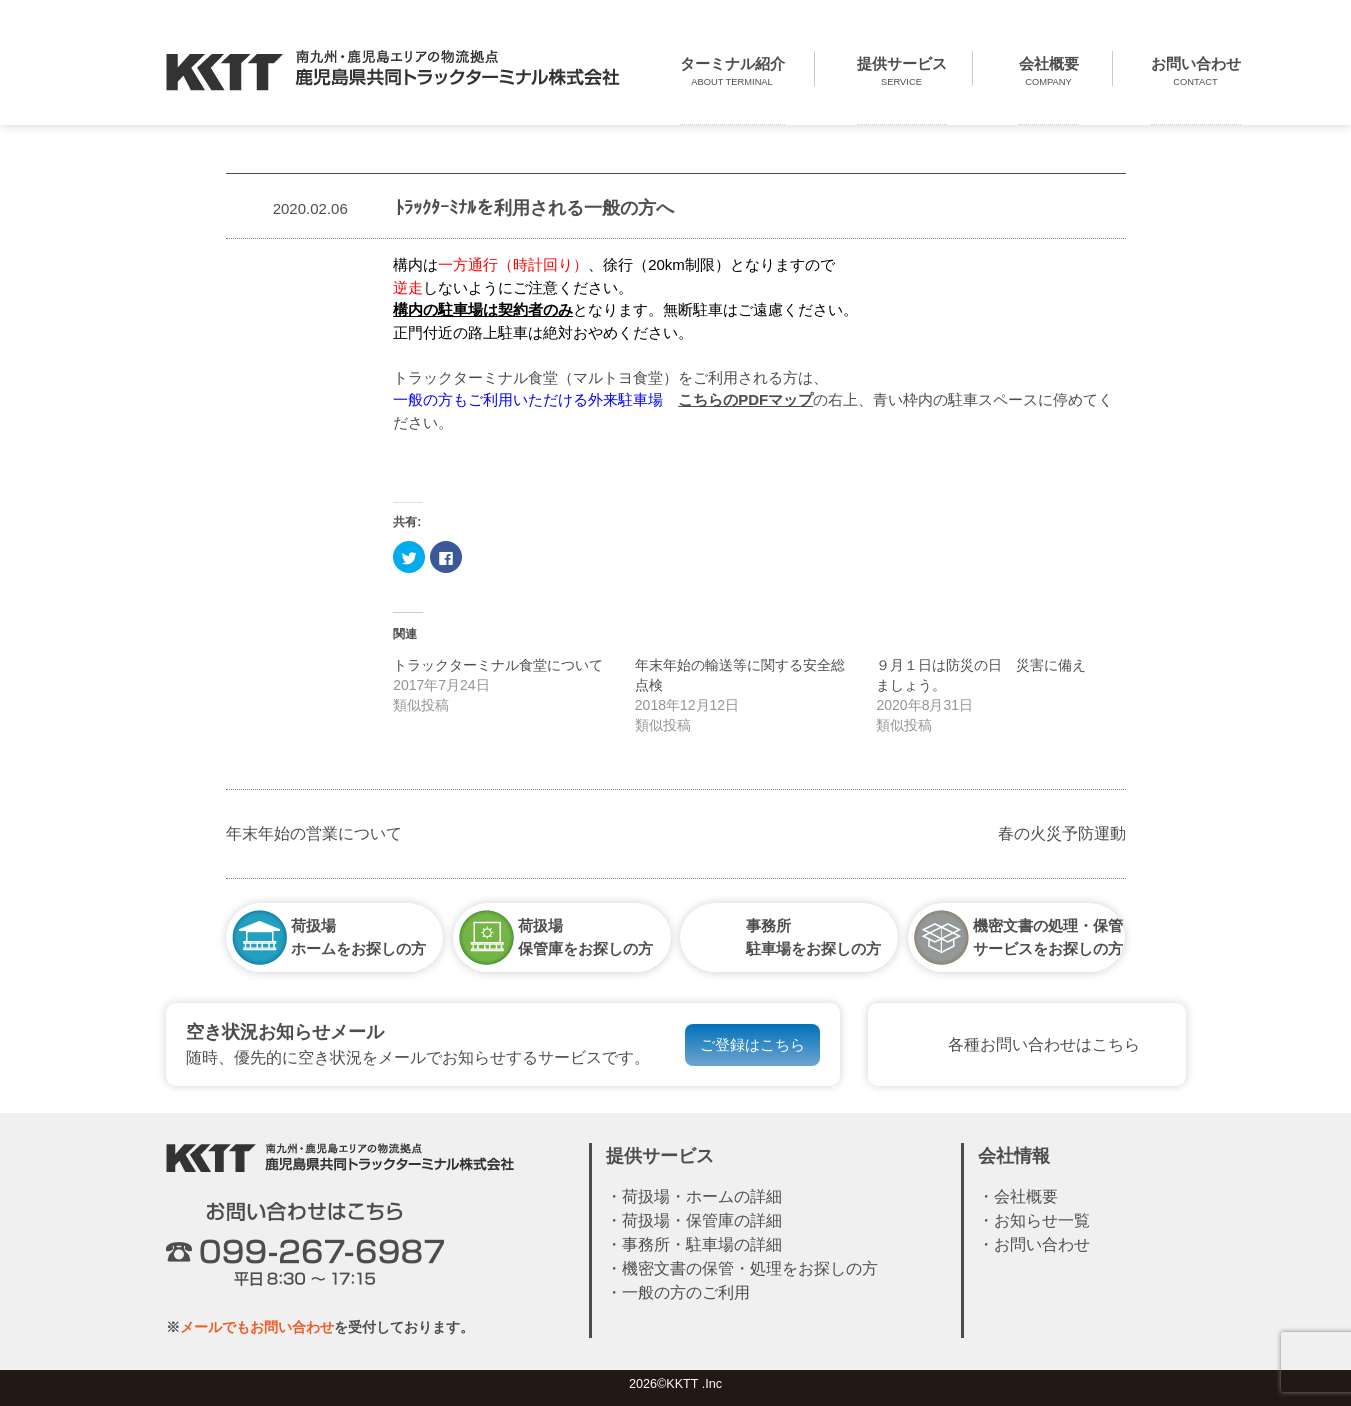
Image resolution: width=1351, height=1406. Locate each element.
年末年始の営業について (314, 833)
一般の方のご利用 (686, 1292)
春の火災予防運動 (1070, 833)
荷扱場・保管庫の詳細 (702, 1220)
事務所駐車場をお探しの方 (813, 936)
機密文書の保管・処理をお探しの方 (750, 1268)
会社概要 (1026, 1196)
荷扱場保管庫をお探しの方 (585, 936)
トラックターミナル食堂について (498, 665)
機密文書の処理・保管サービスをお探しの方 (1048, 936)
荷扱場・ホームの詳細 (702, 1196)
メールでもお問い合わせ (257, 1327)
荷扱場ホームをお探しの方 (358, 936)
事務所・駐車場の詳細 (702, 1244)
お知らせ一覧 (1042, 1220)
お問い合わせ (1042, 1244)
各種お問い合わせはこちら (1044, 1044)
